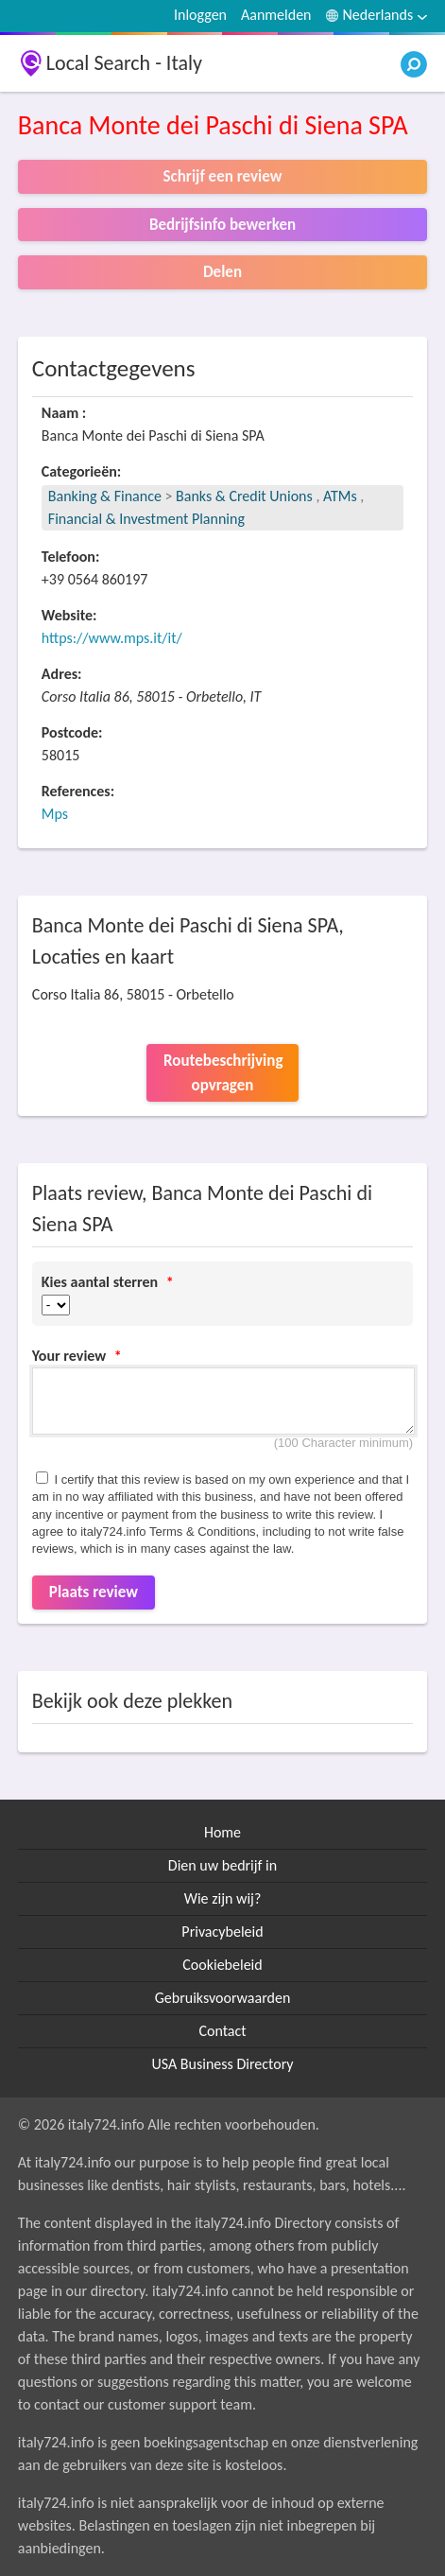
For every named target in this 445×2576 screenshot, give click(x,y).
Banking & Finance (105, 496)
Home (222, 1832)
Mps (55, 814)
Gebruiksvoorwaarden (223, 1998)
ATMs (340, 496)
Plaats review (93, 1592)
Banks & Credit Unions (246, 496)
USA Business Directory (222, 2064)
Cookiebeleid (222, 1965)
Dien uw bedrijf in (222, 1865)
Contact (222, 2031)
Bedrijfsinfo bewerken (222, 225)
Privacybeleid (222, 1932)
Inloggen (200, 15)
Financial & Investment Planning (146, 519)
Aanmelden (276, 15)
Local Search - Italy (124, 63)
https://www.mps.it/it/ (112, 638)
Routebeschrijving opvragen (222, 1073)
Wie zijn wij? (223, 1898)
